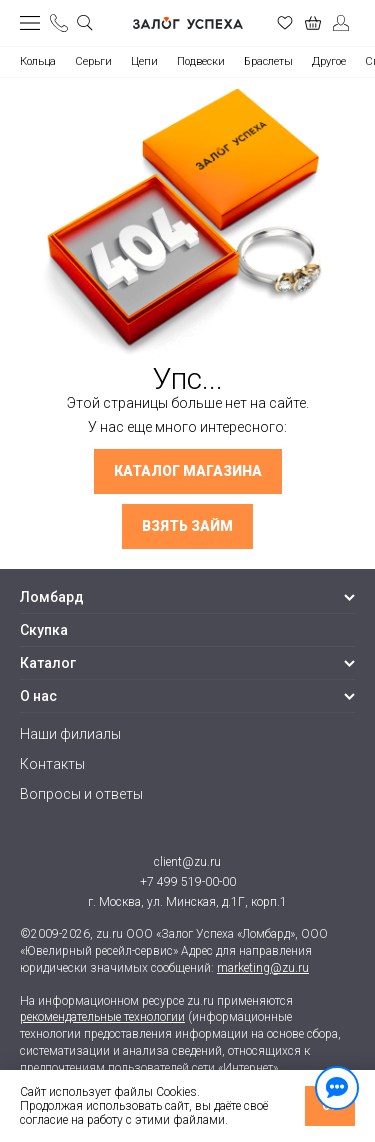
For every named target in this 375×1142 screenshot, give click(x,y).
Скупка (44, 630)
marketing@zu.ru (263, 968)
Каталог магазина (188, 471)
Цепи (144, 61)
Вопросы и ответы (81, 794)
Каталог (48, 663)
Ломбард (52, 597)
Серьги (93, 61)
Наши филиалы (70, 734)
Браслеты (268, 61)
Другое (329, 61)
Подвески (201, 61)
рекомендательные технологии (102, 1017)
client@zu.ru (187, 862)
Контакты (52, 764)
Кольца (38, 61)
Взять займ (187, 526)
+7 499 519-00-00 (188, 882)
